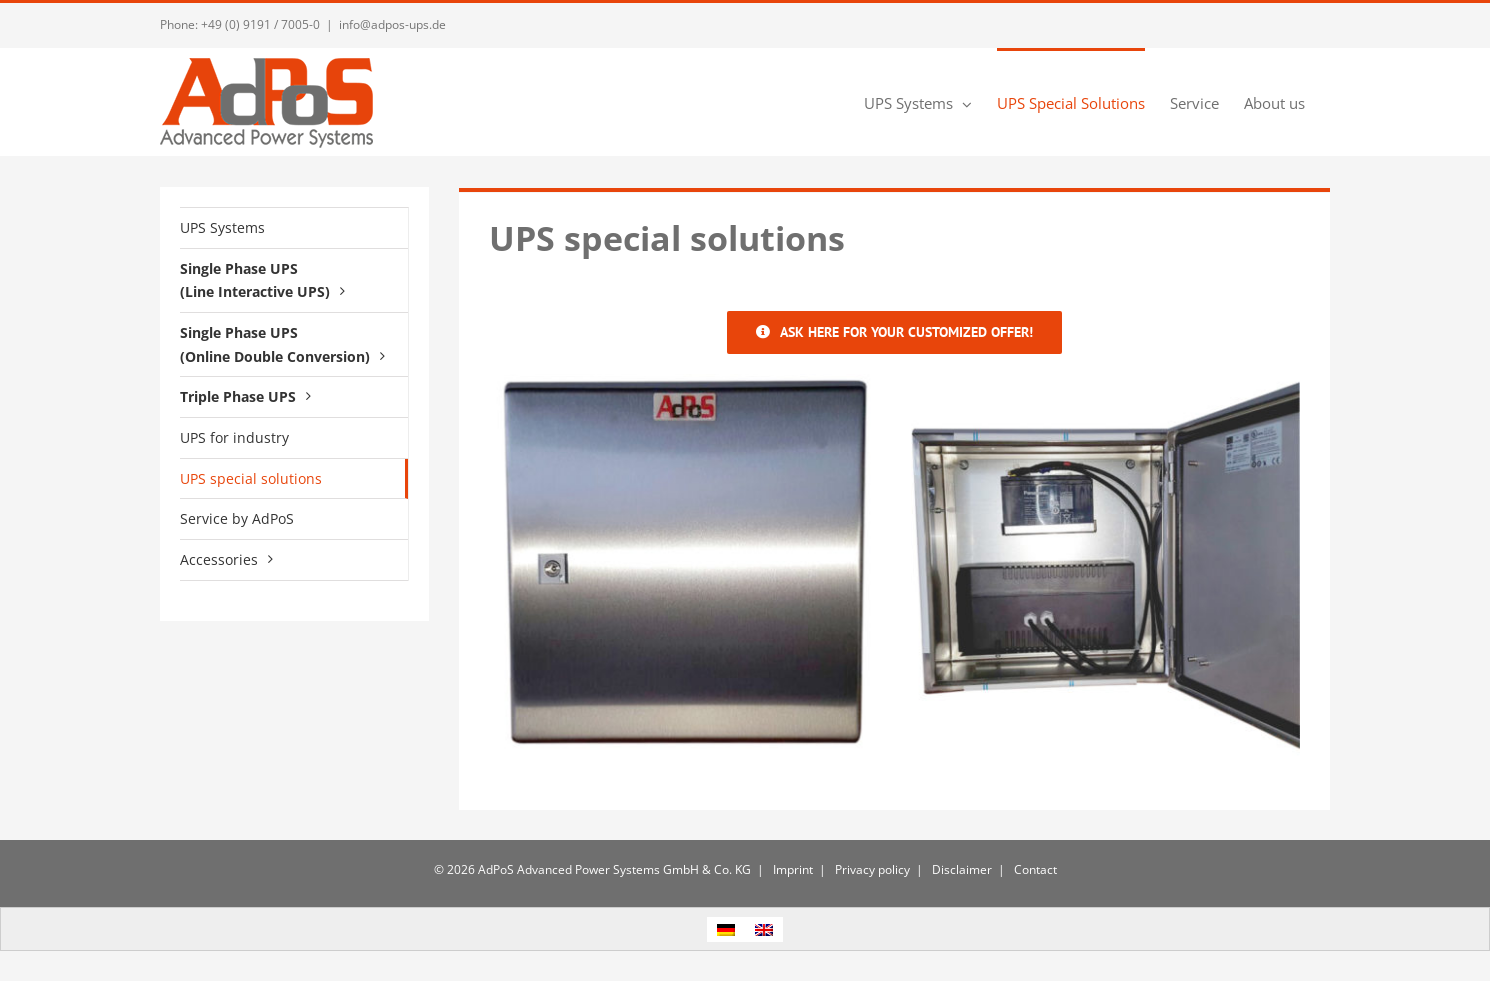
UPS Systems (222, 227)
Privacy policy (871, 869)
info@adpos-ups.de (392, 24)
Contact (1034, 869)
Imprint (791, 869)
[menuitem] (726, 929)
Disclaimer (960, 869)
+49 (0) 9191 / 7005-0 (260, 24)
